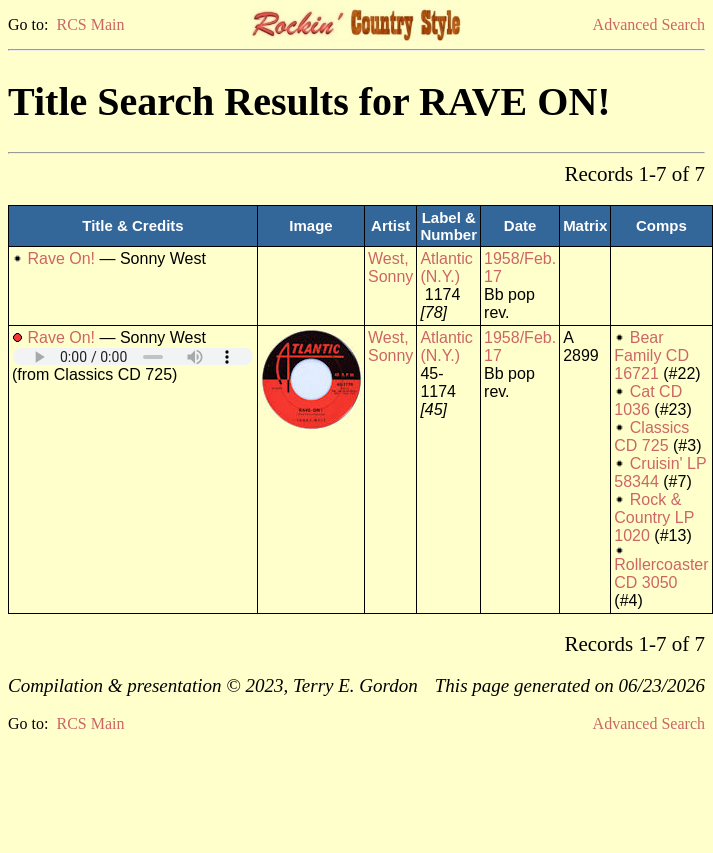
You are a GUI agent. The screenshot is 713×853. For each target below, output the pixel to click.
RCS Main (90, 24)
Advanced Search (649, 24)
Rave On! (61, 258)
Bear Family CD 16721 (651, 355)
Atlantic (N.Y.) (446, 267)
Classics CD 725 (651, 436)
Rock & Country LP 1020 (654, 517)
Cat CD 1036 (648, 400)
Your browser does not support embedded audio (133, 356)
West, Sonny (390, 267)
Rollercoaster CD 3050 (661, 573)
